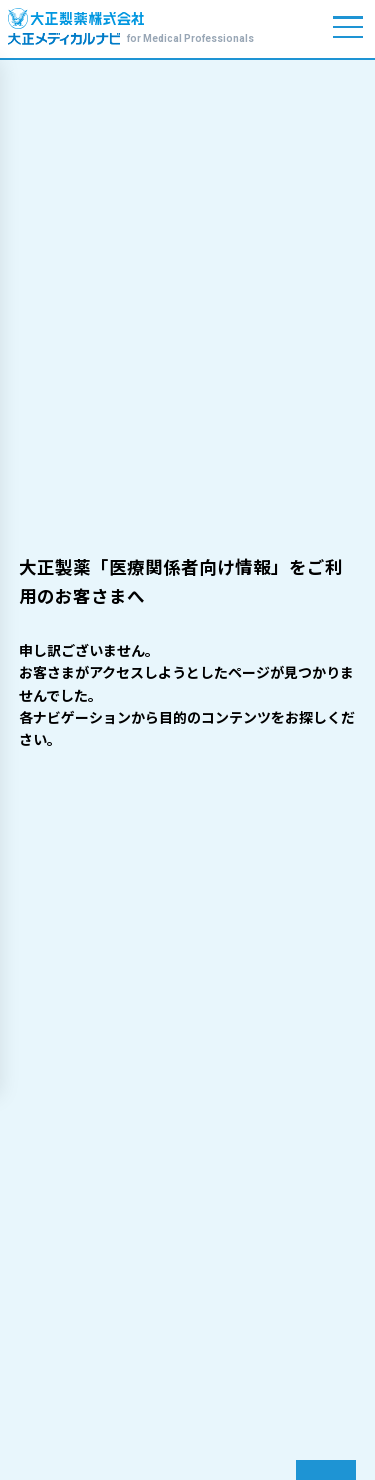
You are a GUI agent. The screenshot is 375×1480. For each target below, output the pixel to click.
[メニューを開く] (348, 27)
